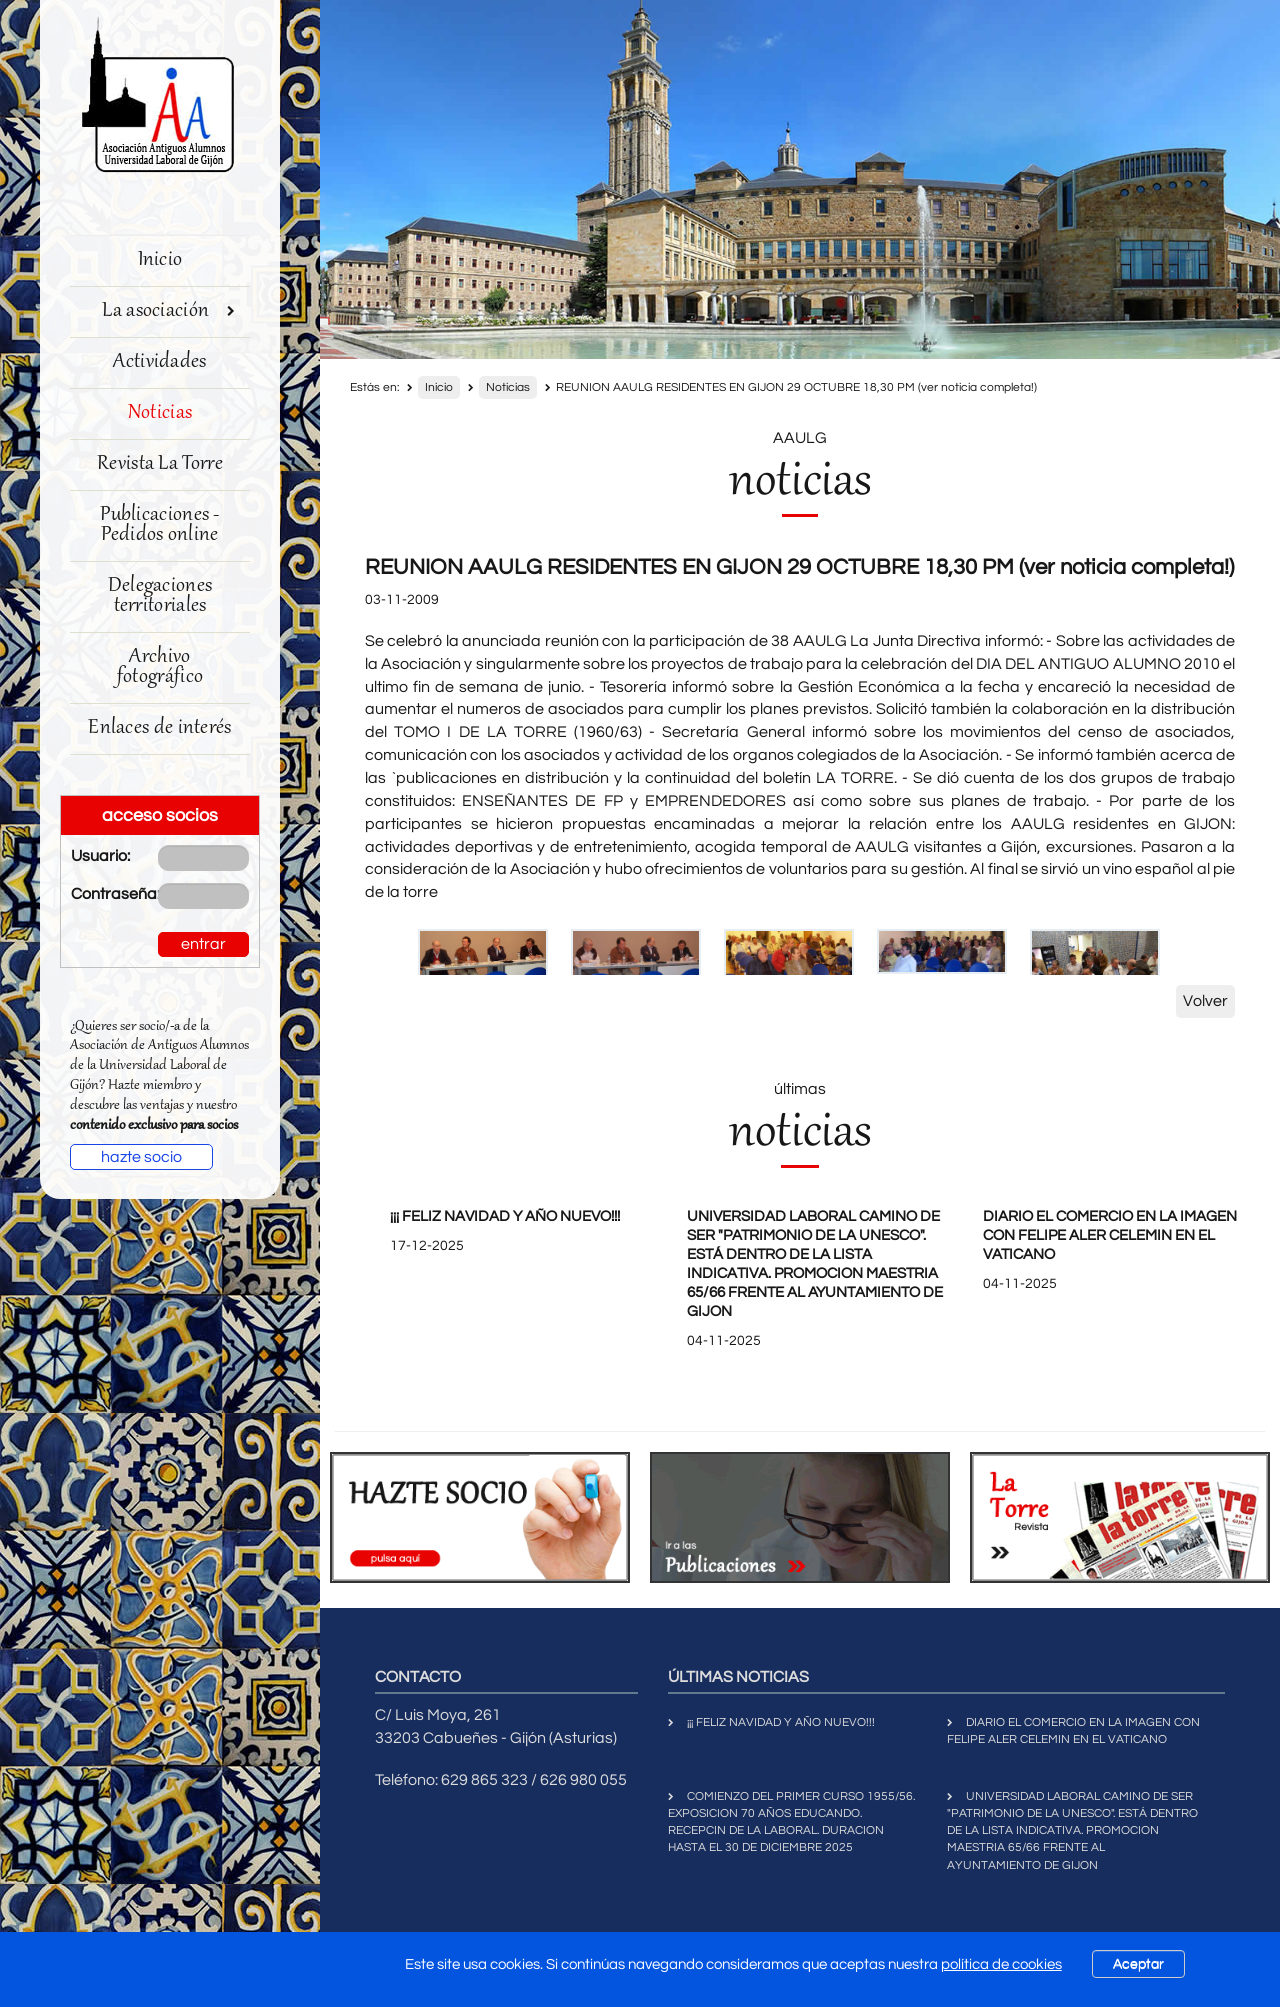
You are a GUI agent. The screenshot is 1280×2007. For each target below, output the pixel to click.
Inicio (160, 260)
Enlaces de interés (159, 728)
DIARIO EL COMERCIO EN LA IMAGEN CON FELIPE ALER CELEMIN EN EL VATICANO (1110, 1235)
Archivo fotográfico (160, 667)
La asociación (168, 311)
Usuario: (99, 856)
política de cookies (1001, 1964)
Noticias (160, 413)
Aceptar (1138, 1964)
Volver (1205, 1001)
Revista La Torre (160, 464)
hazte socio (141, 1157)
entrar (203, 944)
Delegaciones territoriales (160, 596)
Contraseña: (99, 894)
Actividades (159, 362)
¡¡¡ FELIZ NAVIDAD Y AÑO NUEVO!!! (505, 1216)
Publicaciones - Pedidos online (160, 525)
